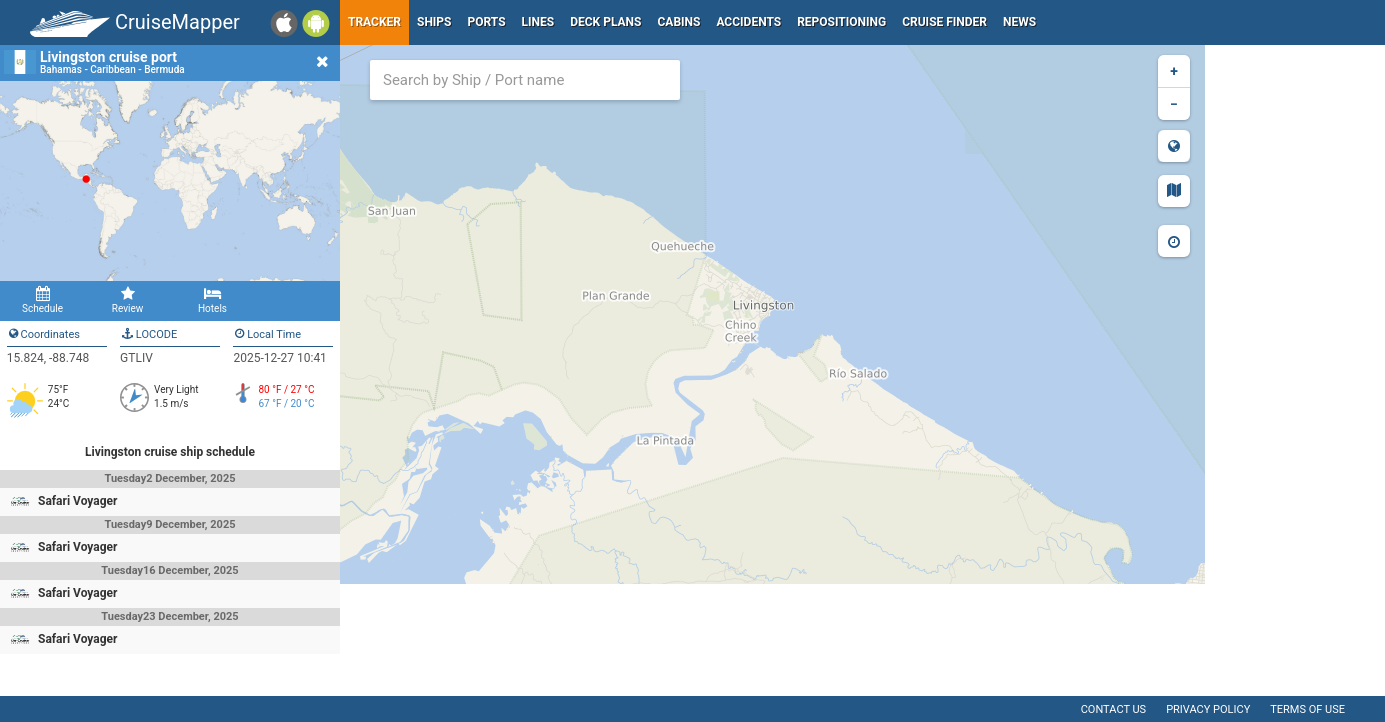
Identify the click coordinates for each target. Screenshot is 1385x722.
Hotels (212, 300)
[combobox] (525, 80)
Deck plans (605, 22)
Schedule (42, 300)
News (1019, 22)
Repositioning (841, 22)
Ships (434, 22)
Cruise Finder (944, 22)
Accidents (748, 22)
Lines (538, 22)
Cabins (678, 22)
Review (127, 300)
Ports (487, 22)
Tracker (374, 22)
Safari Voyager (77, 501)
